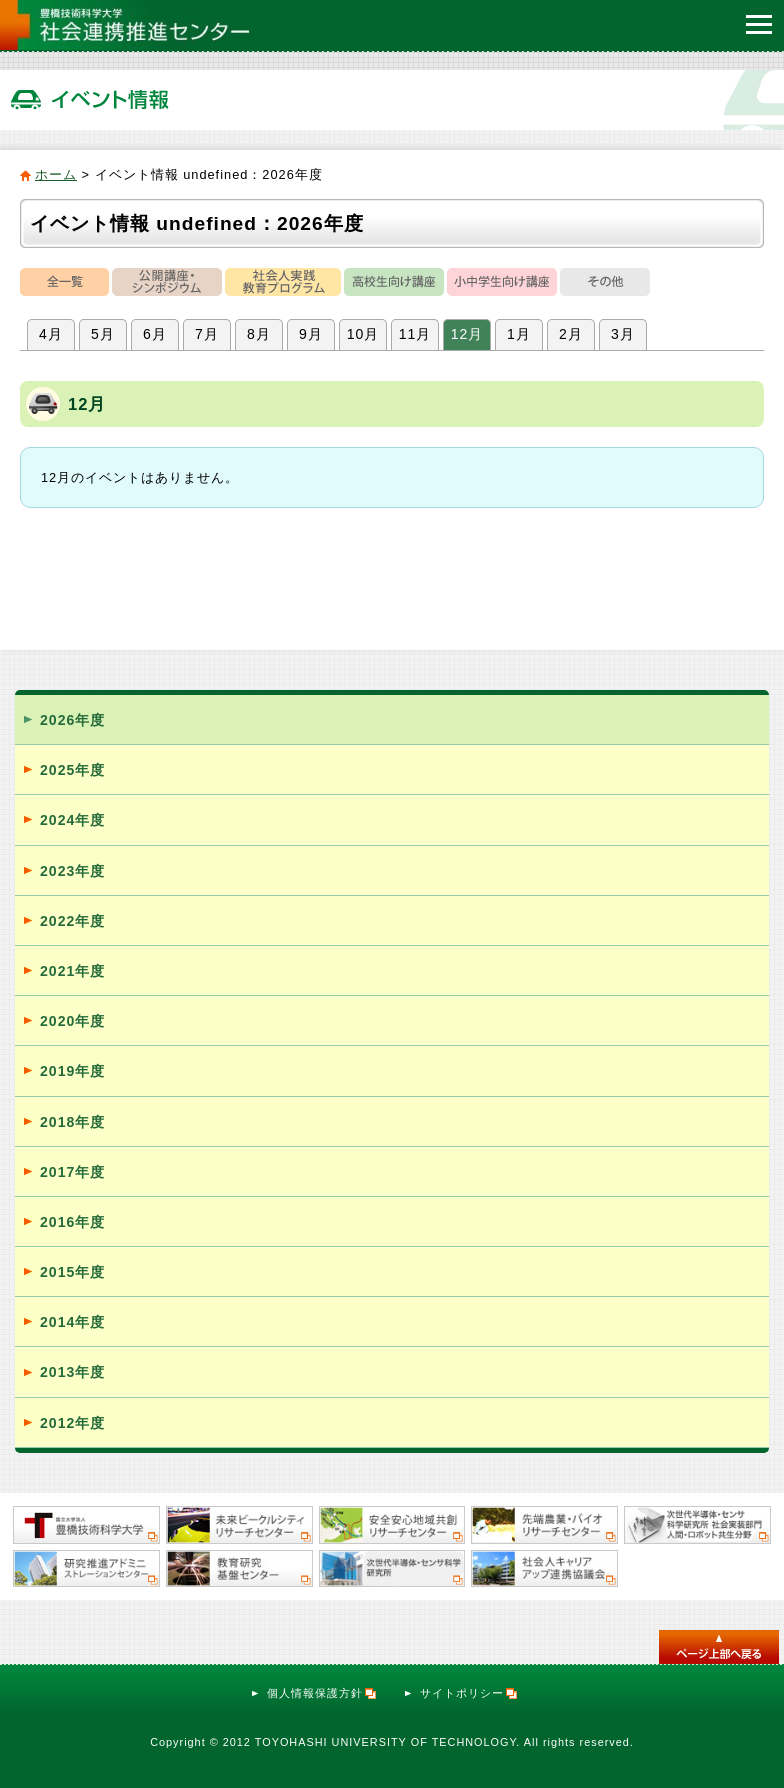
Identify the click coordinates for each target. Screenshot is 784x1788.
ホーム (56, 174)
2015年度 (72, 1272)
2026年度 (72, 720)
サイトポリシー (469, 1693)
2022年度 (72, 921)
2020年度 (72, 1021)
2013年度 (72, 1372)
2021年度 (72, 971)
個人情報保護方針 (322, 1693)
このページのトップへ (719, 1647)
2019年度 (72, 1071)
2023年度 (72, 871)
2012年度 (72, 1423)
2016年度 (72, 1222)
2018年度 (72, 1122)
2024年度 (72, 820)
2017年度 (72, 1172)
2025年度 (72, 770)
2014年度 (72, 1322)
